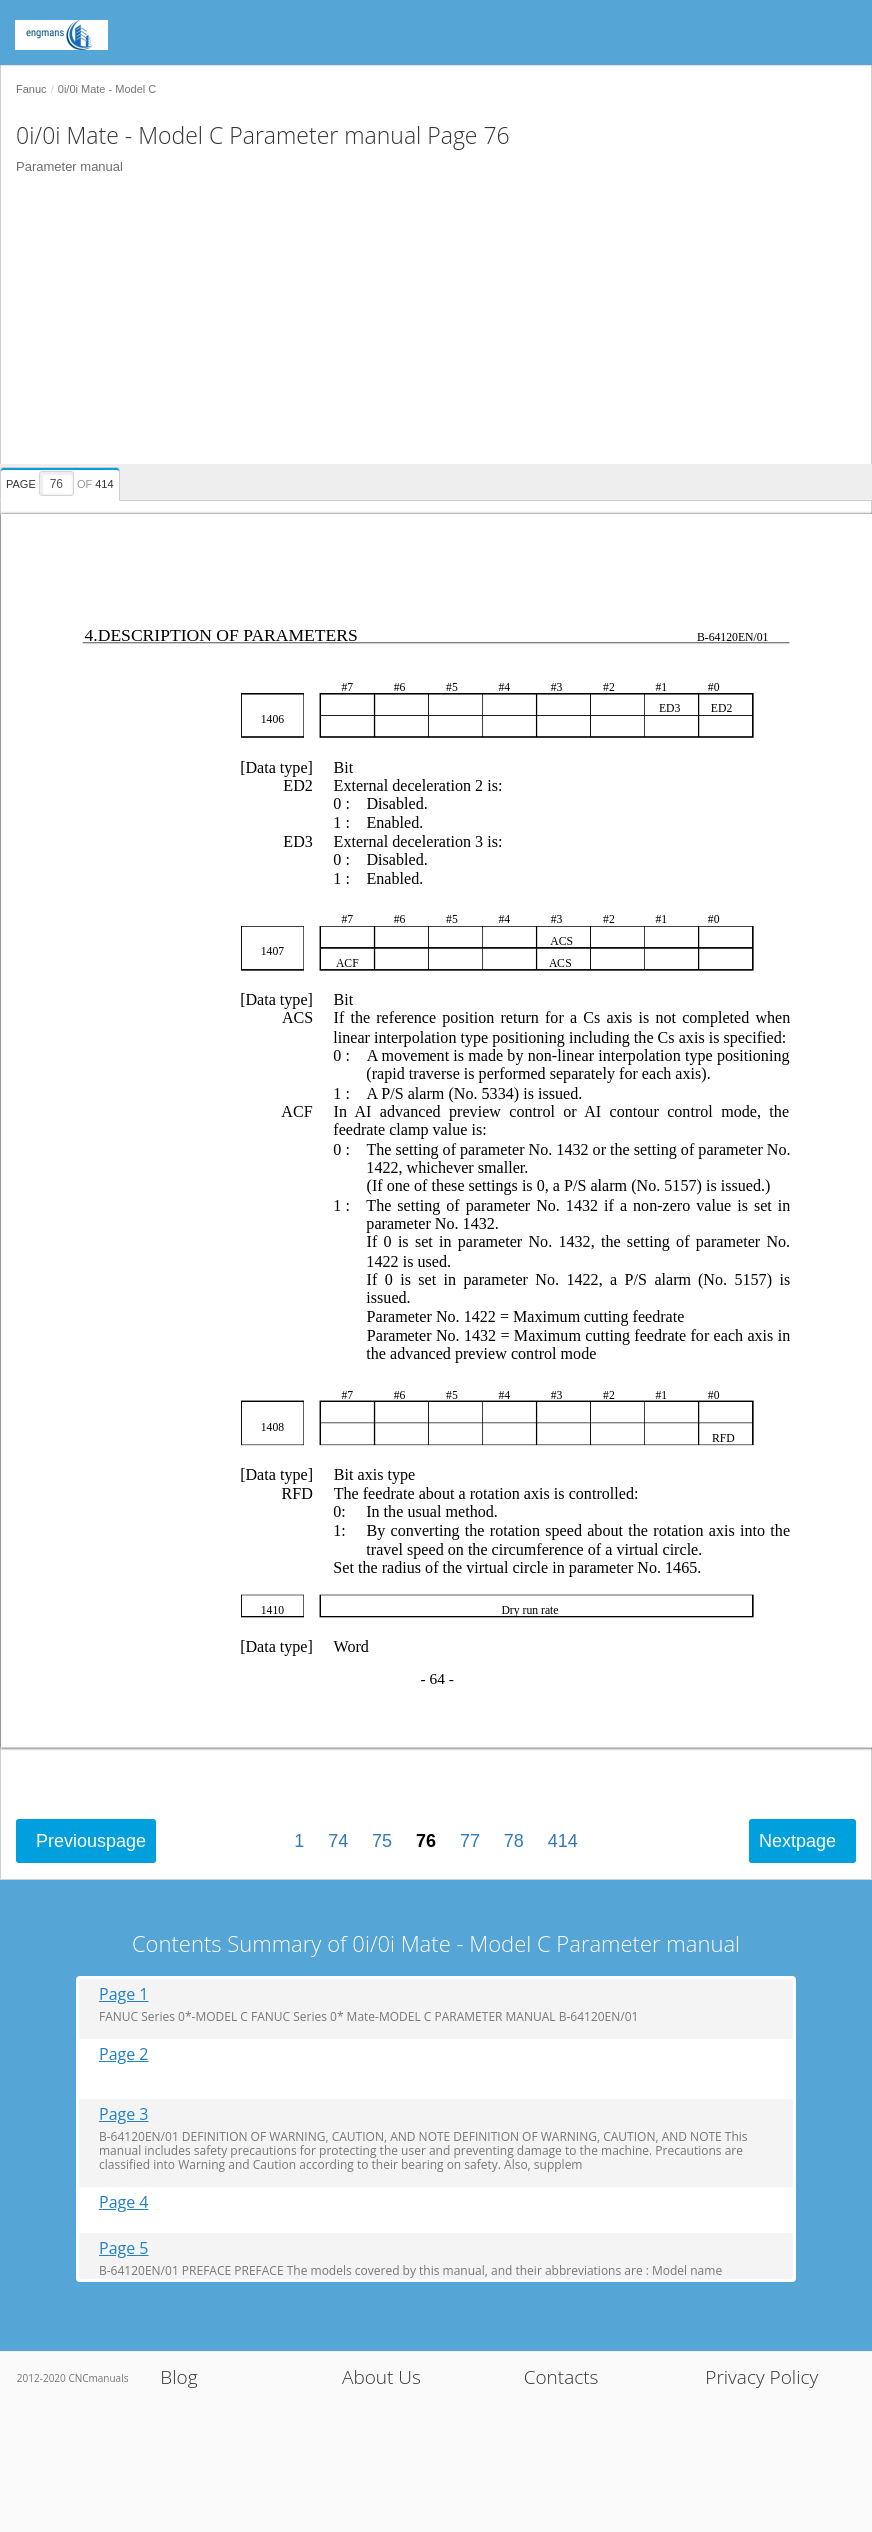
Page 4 (124, 2202)
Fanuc (31, 89)
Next (797, 1841)
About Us (381, 2377)
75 (382, 1841)
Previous (91, 1841)
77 (470, 1841)
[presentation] (62, 481)
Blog (178, 2377)
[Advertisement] (428, 324)
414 (563, 1841)
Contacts (561, 2377)
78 (514, 1841)
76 (426, 1841)
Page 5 (124, 2248)
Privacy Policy (761, 2377)
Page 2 (124, 2054)
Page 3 (124, 2114)
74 (338, 1841)
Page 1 (124, 1994)
